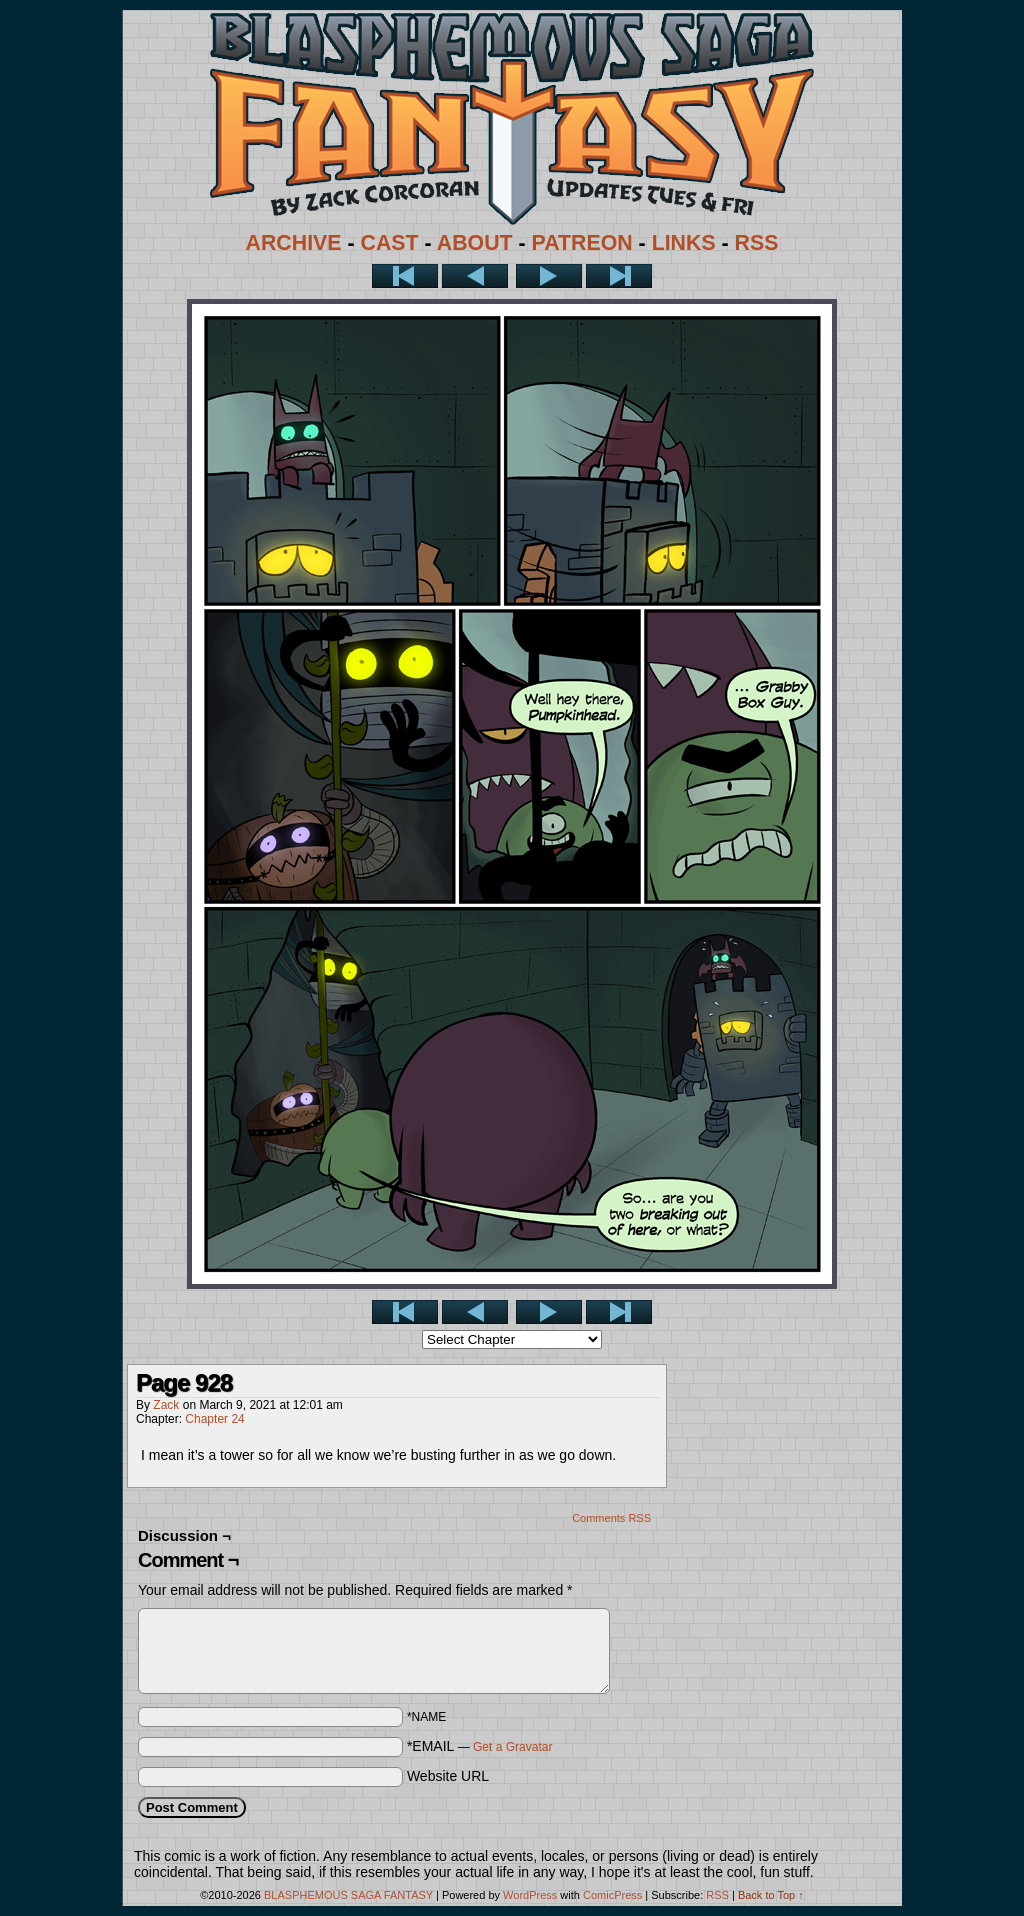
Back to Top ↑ (771, 1895)
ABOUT (475, 243)
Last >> (619, 276)
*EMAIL (480, 1746)
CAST (390, 243)
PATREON (582, 243)
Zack (166, 1405)
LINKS (684, 243)
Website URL (448, 1776)
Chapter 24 (214, 1419)
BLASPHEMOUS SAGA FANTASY (348, 1895)
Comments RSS (611, 1518)
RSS (757, 243)
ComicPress (612, 1895)
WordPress (530, 1895)
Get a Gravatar (512, 1747)
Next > (549, 276)
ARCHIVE (294, 243)
